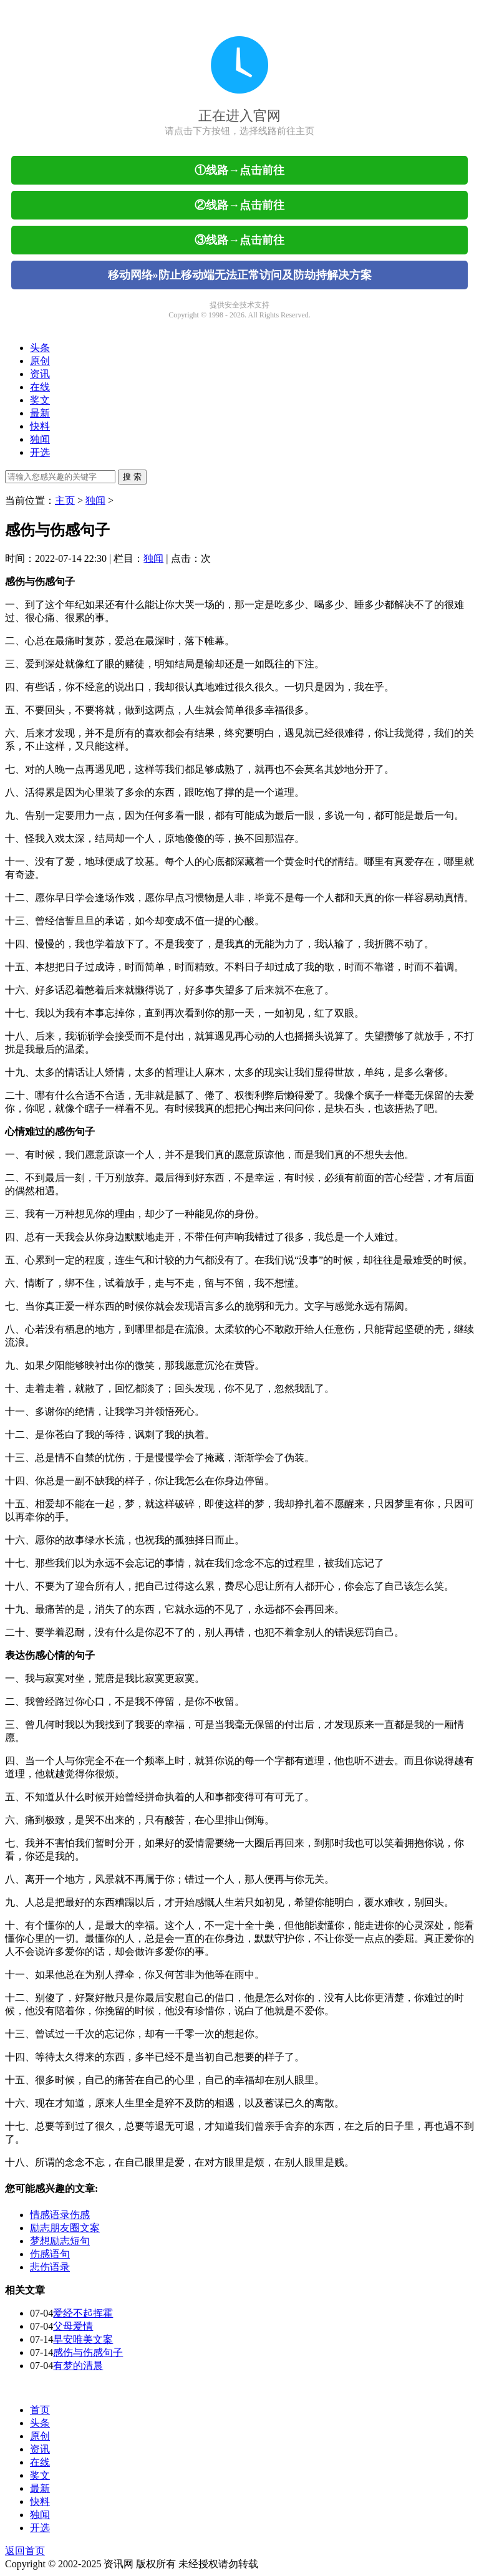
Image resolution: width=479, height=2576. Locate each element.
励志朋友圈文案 (65, 2227)
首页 (40, 2410)
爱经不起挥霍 (83, 2313)
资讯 (40, 374)
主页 (65, 500)
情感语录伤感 (60, 2214)
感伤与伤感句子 (88, 2352)
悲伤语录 (50, 2267)
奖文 (40, 400)
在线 (40, 387)
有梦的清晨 (78, 2365)
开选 (40, 452)
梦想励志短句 (60, 2241)
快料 (40, 426)
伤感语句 (50, 2254)
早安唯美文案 (83, 2339)
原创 (40, 360)
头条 (40, 347)
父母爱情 (73, 2326)
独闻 (40, 439)
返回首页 (25, 2550)
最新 (40, 413)
